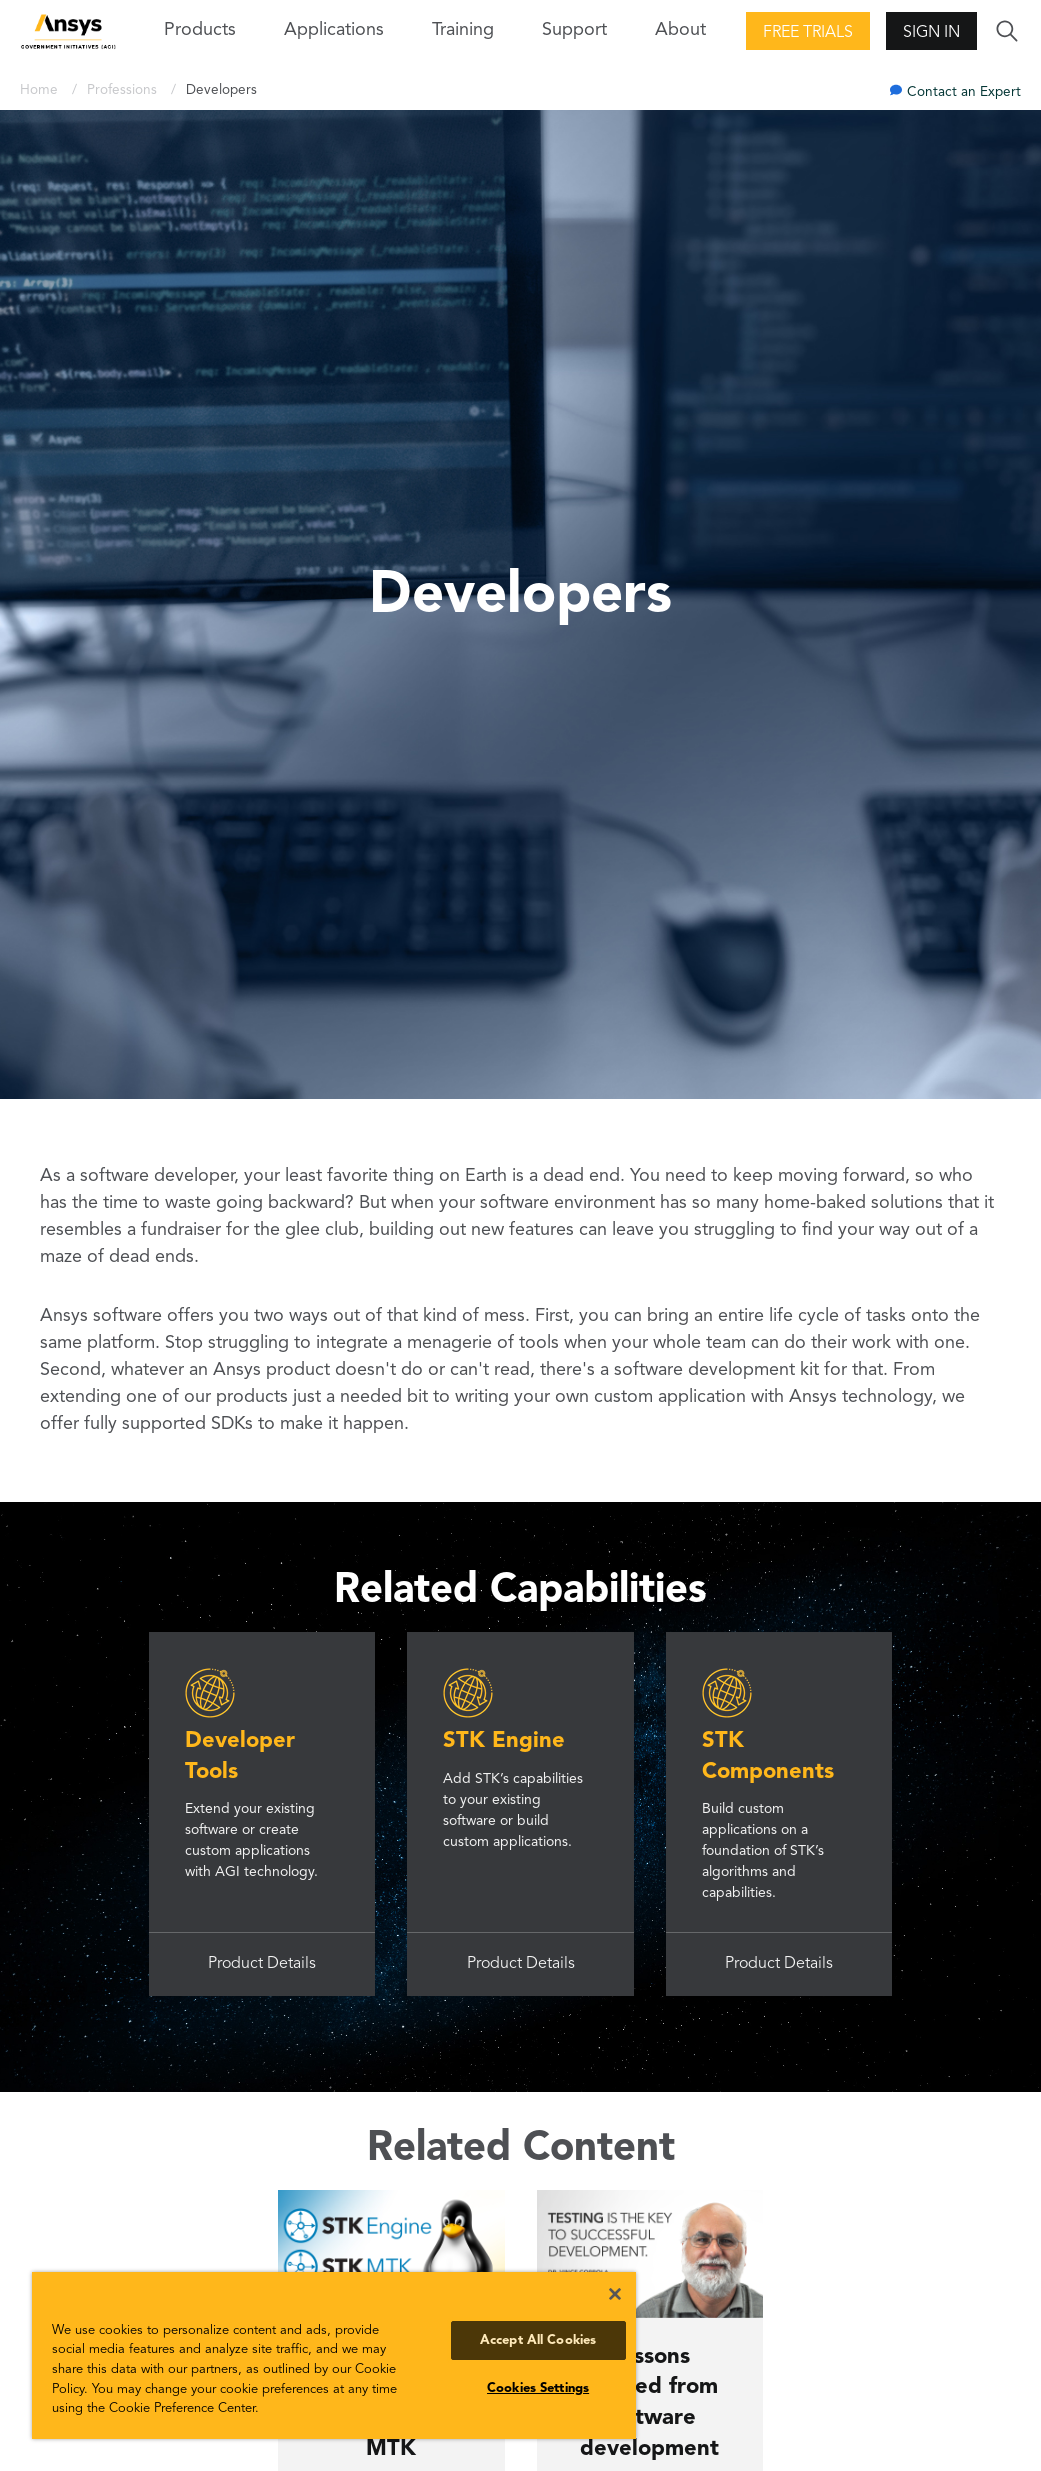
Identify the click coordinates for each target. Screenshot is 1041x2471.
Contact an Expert (964, 92)
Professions (124, 90)
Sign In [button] (931, 33)
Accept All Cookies (538, 2340)
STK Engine (504, 1741)
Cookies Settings (538, 2388)
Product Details (262, 1964)
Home (41, 90)
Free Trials (808, 33)
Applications (334, 30)
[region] (334, 2355)
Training (463, 30)
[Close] (615, 2294)
